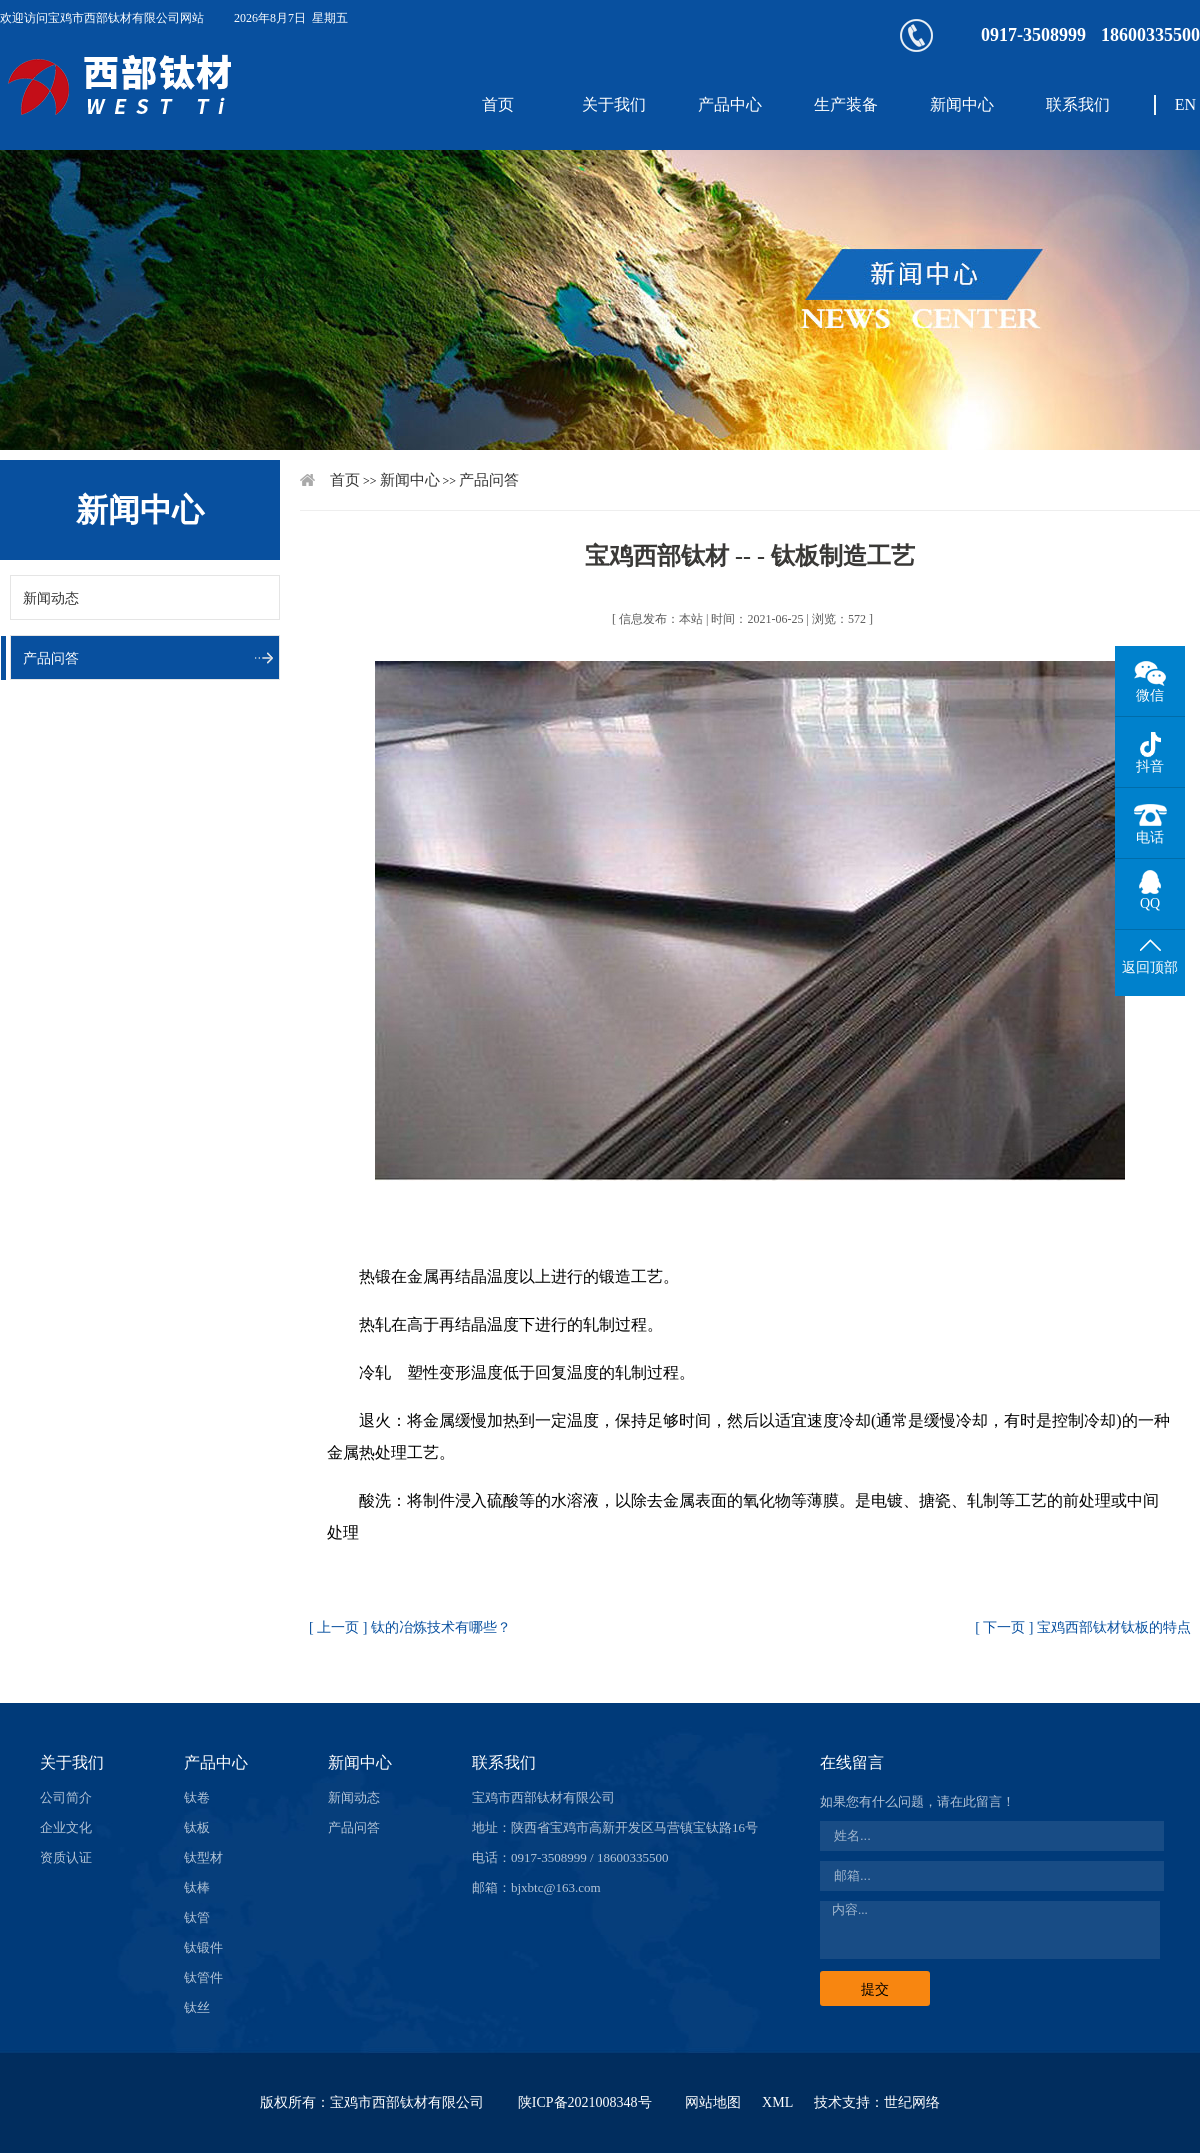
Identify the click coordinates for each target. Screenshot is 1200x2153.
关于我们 (614, 104)
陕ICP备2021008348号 (585, 2102)
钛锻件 (203, 1947)
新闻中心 (962, 104)
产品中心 (730, 104)
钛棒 (197, 1887)
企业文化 (66, 1827)
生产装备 (846, 104)
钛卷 (197, 1797)
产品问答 (51, 658)
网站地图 (713, 2102)
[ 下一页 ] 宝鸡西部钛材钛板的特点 (1083, 1627)
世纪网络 (912, 2102)
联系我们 (1078, 104)
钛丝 (197, 2007)
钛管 (197, 1917)
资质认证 (66, 1857)
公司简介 (66, 1797)
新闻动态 (51, 598)
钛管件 (203, 1977)
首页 (498, 104)
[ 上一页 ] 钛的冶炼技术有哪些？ (410, 1627)
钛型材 (203, 1857)
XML (777, 2102)
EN (1185, 104)
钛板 (197, 1827)
